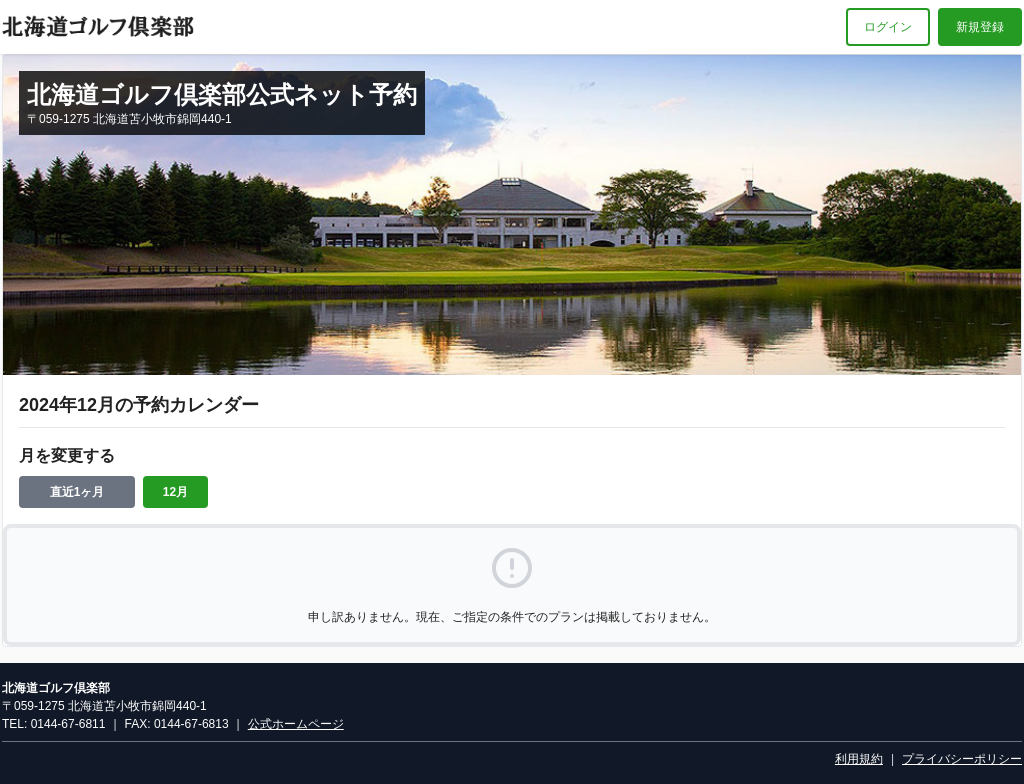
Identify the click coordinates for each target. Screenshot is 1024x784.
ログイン (888, 27)
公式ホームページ (296, 724)
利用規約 (859, 759)
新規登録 (980, 27)
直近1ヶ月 (77, 492)
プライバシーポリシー (962, 759)
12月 (175, 492)
